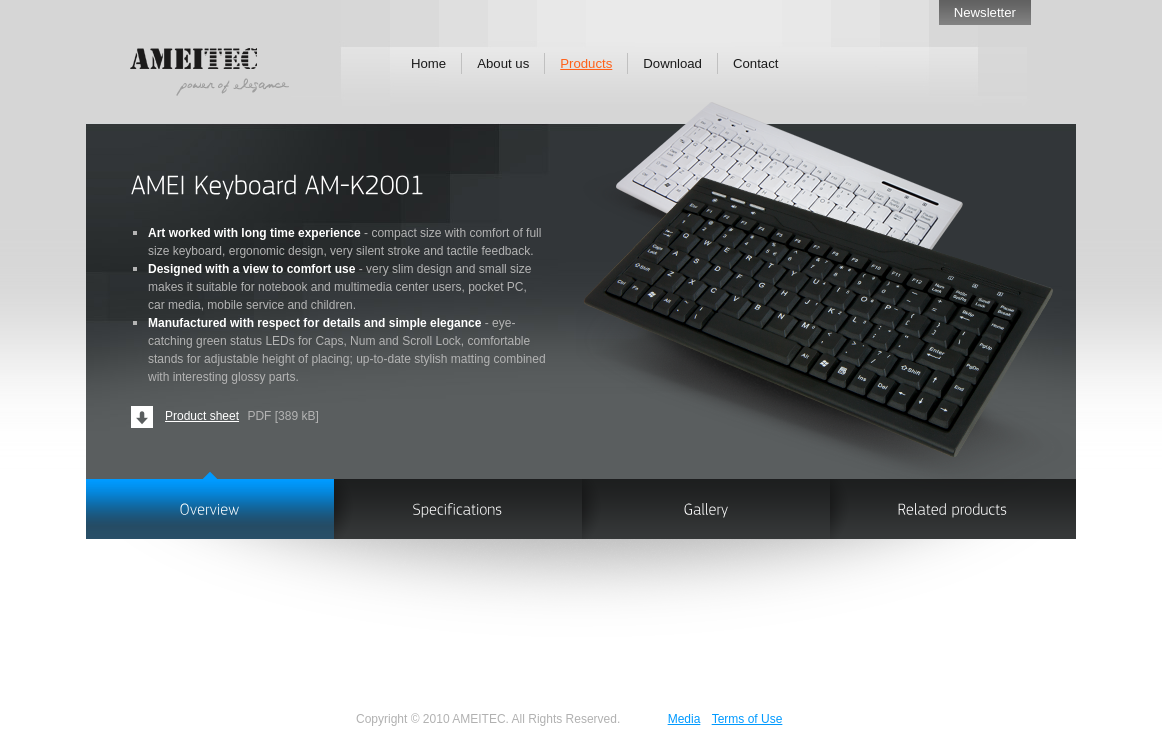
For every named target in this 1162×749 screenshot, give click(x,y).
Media (684, 719)
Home (428, 63)
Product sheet (202, 416)
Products (586, 63)
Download (672, 63)
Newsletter (985, 12)
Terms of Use (747, 719)
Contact (755, 63)
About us (503, 63)
